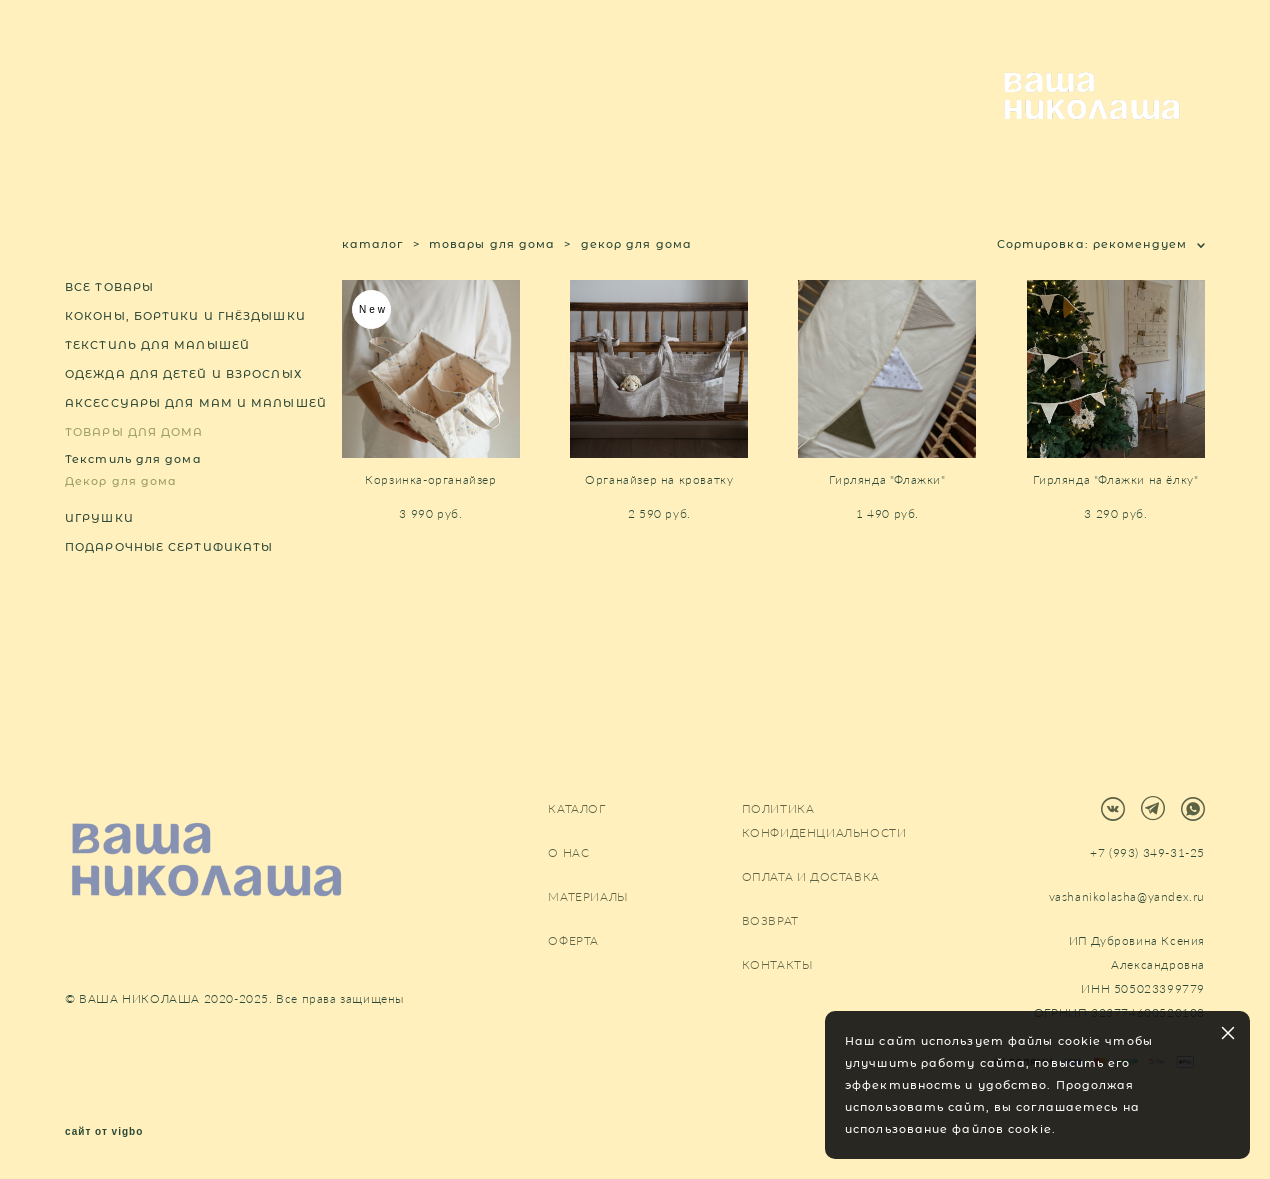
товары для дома (492, 296)
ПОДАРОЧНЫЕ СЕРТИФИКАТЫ (169, 599)
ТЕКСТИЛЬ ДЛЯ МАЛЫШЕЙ (157, 397)
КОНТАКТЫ (584, 124)
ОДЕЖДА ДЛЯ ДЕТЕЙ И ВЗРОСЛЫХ (183, 426)
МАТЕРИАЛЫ (459, 124)
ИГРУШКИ (99, 570)
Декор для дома (121, 533)
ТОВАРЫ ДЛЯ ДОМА (134, 484)
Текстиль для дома (133, 511)
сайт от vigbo (104, 1133)
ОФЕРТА (573, 941)
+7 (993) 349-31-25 (1147, 853)
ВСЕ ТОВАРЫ (109, 339)
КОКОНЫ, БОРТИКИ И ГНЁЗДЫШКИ (185, 368)
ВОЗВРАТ (770, 921)
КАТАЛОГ (99, 124)
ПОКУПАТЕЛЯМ (318, 124)
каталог (373, 296)
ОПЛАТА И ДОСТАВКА (811, 877)
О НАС (198, 124)
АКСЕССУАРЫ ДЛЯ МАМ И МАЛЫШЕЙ (196, 455)
